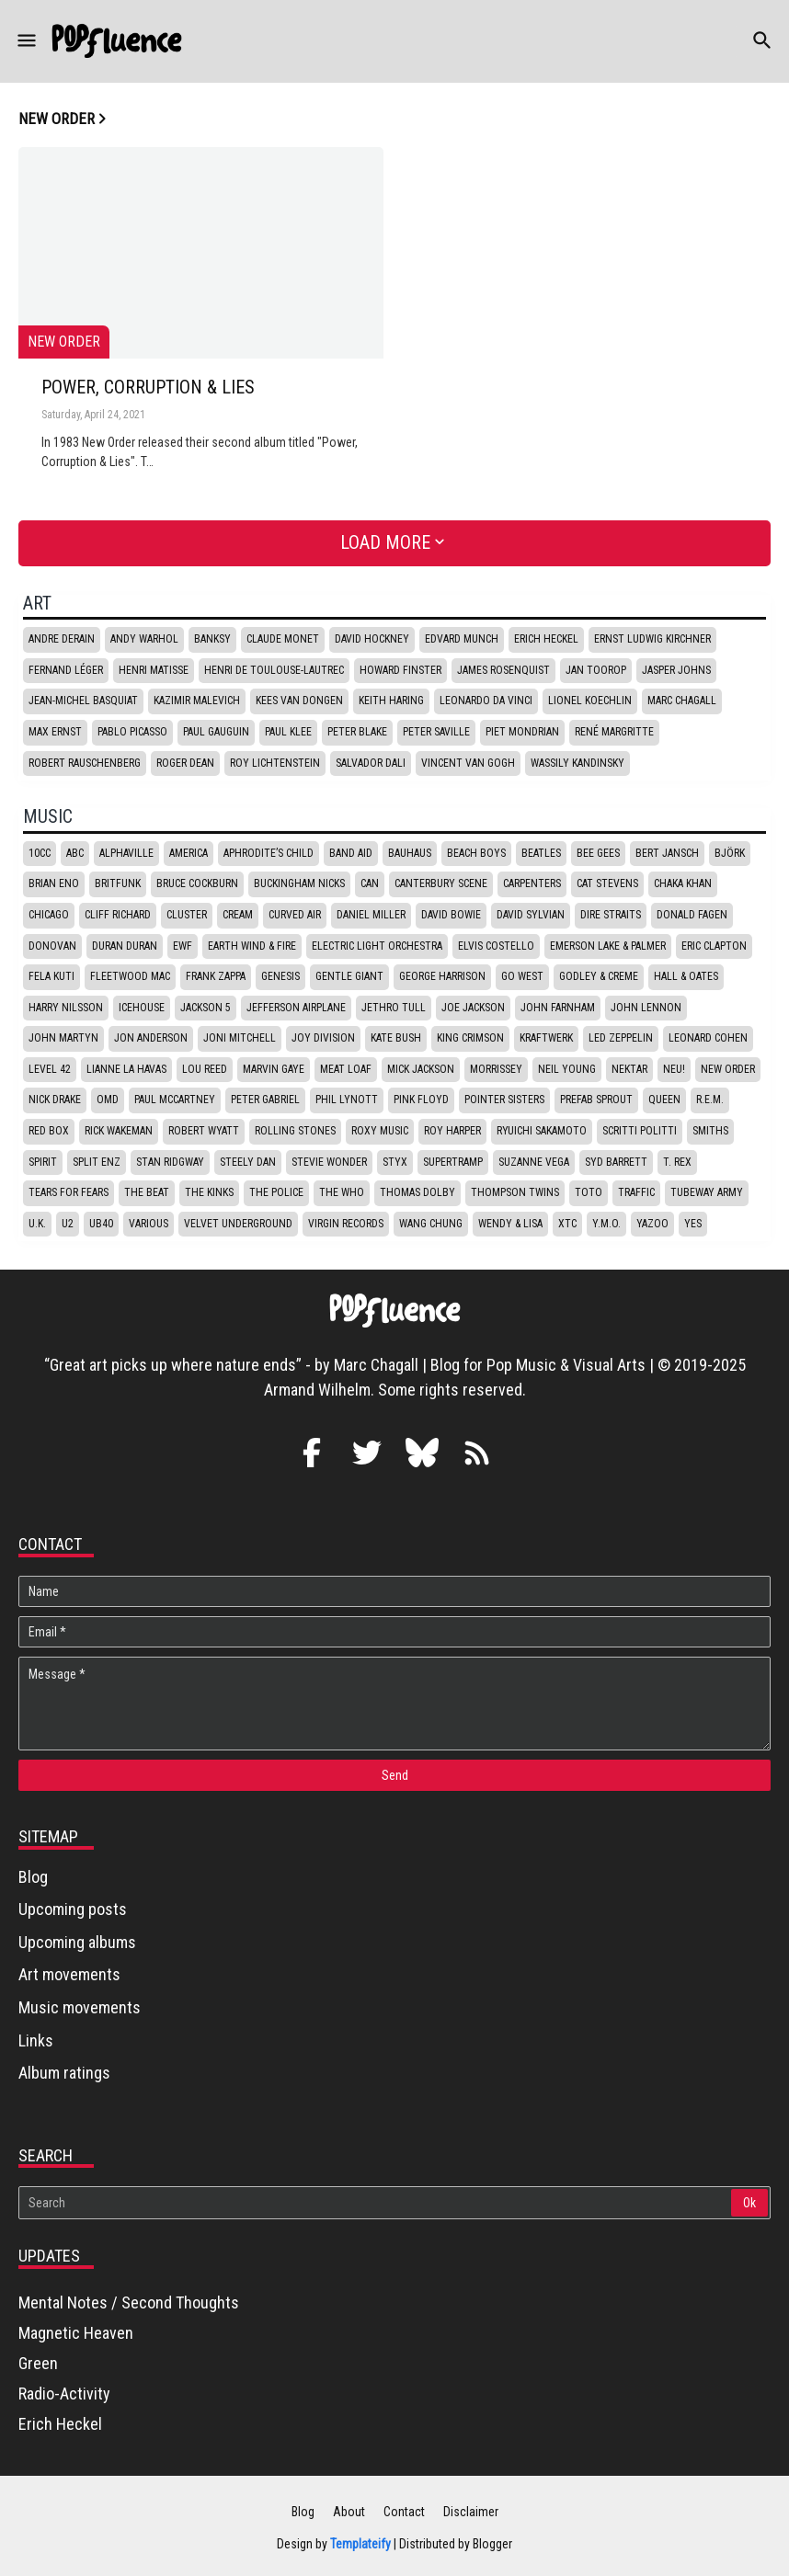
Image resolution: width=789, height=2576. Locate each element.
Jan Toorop (596, 670)
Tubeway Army (706, 1192)
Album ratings (64, 2072)
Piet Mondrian (522, 731)
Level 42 (50, 1069)
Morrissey (496, 1069)
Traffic (636, 1192)
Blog (33, 1877)
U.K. (37, 1223)
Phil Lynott (346, 1099)
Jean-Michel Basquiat (83, 700)
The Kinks (209, 1192)
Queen (664, 1099)
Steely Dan (248, 1162)
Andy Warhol (144, 639)
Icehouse (142, 1007)
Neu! (674, 1069)
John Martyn (63, 1038)
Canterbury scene (440, 883)
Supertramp (453, 1162)
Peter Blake (357, 731)
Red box (49, 1130)
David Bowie (451, 914)
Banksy (212, 639)
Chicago (49, 914)
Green (38, 2363)
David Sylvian (531, 914)
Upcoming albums (77, 1942)
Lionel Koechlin (590, 700)
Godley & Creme (598, 976)
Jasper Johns (676, 670)
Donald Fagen (692, 914)
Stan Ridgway (170, 1162)
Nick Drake (55, 1099)
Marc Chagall (681, 700)
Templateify (360, 2543)
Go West (522, 976)
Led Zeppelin (621, 1038)
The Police (276, 1192)
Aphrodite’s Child (268, 853)
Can (369, 883)
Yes (693, 1223)
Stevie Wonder (329, 1162)
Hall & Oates (686, 976)
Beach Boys (476, 853)
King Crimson (470, 1038)
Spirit (43, 1162)
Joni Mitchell (239, 1038)
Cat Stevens (607, 883)
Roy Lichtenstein (275, 763)
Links (35, 2040)
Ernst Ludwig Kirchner (652, 639)
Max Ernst (55, 731)
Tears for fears (69, 1192)
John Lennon (646, 1007)
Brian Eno (54, 883)
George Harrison (442, 976)
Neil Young (567, 1069)
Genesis (280, 976)
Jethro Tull (393, 1007)
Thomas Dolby (417, 1192)
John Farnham (557, 1007)
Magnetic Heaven (75, 2332)
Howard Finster (400, 670)
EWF (182, 946)
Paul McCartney (174, 1099)
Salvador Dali (371, 763)
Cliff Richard (118, 914)
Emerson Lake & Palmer (608, 946)
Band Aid (350, 853)
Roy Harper (452, 1130)
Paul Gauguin (216, 731)
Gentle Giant (349, 976)
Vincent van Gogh (468, 763)
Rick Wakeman (119, 1130)
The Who (341, 1192)
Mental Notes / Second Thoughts (128, 2302)
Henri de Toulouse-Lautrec (274, 670)
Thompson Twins (515, 1192)
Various (148, 1223)
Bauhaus (409, 853)
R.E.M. (710, 1099)
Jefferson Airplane (296, 1007)
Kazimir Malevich (197, 700)
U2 (68, 1223)
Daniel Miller (371, 914)
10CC (40, 853)
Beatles (541, 853)
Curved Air (295, 914)
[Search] (376, 2203)
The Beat (146, 1192)
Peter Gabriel (265, 1099)
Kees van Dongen (299, 700)
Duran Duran (124, 946)
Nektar (629, 1069)
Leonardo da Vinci (486, 700)
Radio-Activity (64, 2393)
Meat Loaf (346, 1069)
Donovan (52, 946)
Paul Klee (288, 731)
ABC (75, 853)
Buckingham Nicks (299, 883)
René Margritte (614, 731)
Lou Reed (204, 1069)
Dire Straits (610, 914)
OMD (108, 1099)
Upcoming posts (72, 1909)
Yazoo (652, 1223)
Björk (730, 853)
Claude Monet (282, 639)
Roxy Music (379, 1130)
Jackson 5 (205, 1007)
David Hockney (372, 639)
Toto (588, 1192)
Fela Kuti (51, 976)
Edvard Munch (461, 639)
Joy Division (323, 1038)
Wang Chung (431, 1223)
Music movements (79, 2007)
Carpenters (532, 883)
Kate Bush (396, 1038)
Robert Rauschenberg (85, 763)
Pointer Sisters (504, 1099)
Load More (385, 542)
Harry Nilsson (66, 1007)
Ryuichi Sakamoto (542, 1130)
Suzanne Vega (533, 1162)
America (188, 853)
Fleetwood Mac (130, 976)
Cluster (186, 914)
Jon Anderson (151, 1038)
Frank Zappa (216, 976)
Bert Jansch (667, 853)
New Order (728, 1069)
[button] (25, 41)
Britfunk (118, 883)
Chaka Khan (683, 883)
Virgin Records (345, 1223)
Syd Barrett (616, 1162)
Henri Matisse (154, 670)
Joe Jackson (473, 1007)
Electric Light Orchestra (377, 946)
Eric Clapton (714, 946)
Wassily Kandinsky (577, 763)
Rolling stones (295, 1130)
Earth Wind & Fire (252, 946)
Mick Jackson (420, 1069)
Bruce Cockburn (197, 883)
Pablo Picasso (132, 731)
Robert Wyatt (203, 1130)
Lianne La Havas (126, 1069)
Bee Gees (598, 853)
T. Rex (677, 1162)
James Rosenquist (503, 670)
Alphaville (126, 853)
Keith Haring (391, 700)
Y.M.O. (606, 1223)
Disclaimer (470, 2511)
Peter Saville (436, 731)
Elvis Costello (496, 946)
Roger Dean (185, 763)
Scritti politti (639, 1130)
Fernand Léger (66, 670)
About (349, 2511)
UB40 (101, 1223)
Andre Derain (62, 639)
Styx (395, 1162)
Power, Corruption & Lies (148, 388)
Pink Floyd (421, 1099)
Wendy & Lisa (510, 1223)
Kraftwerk (546, 1038)
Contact (404, 2511)
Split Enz (96, 1162)
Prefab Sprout (596, 1099)
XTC (567, 1223)
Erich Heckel (546, 639)
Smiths (710, 1130)
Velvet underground (238, 1223)
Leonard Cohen (708, 1038)
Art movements (69, 1974)
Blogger (492, 2543)
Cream (238, 914)
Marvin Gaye (273, 1069)
